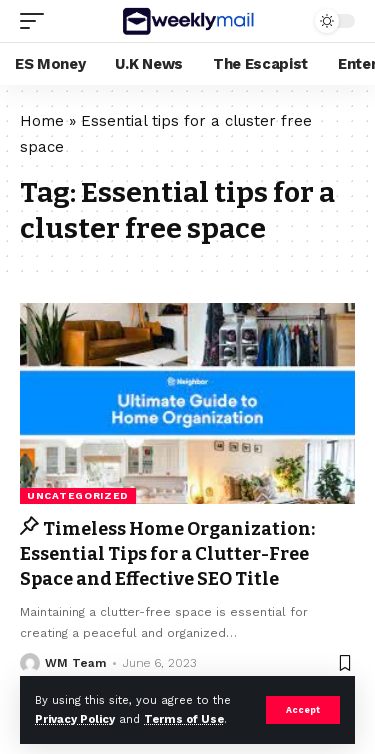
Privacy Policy (75, 719)
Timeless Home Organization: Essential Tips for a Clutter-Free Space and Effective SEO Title (167, 554)
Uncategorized (78, 495)
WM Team (75, 663)
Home (42, 121)
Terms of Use (184, 719)
